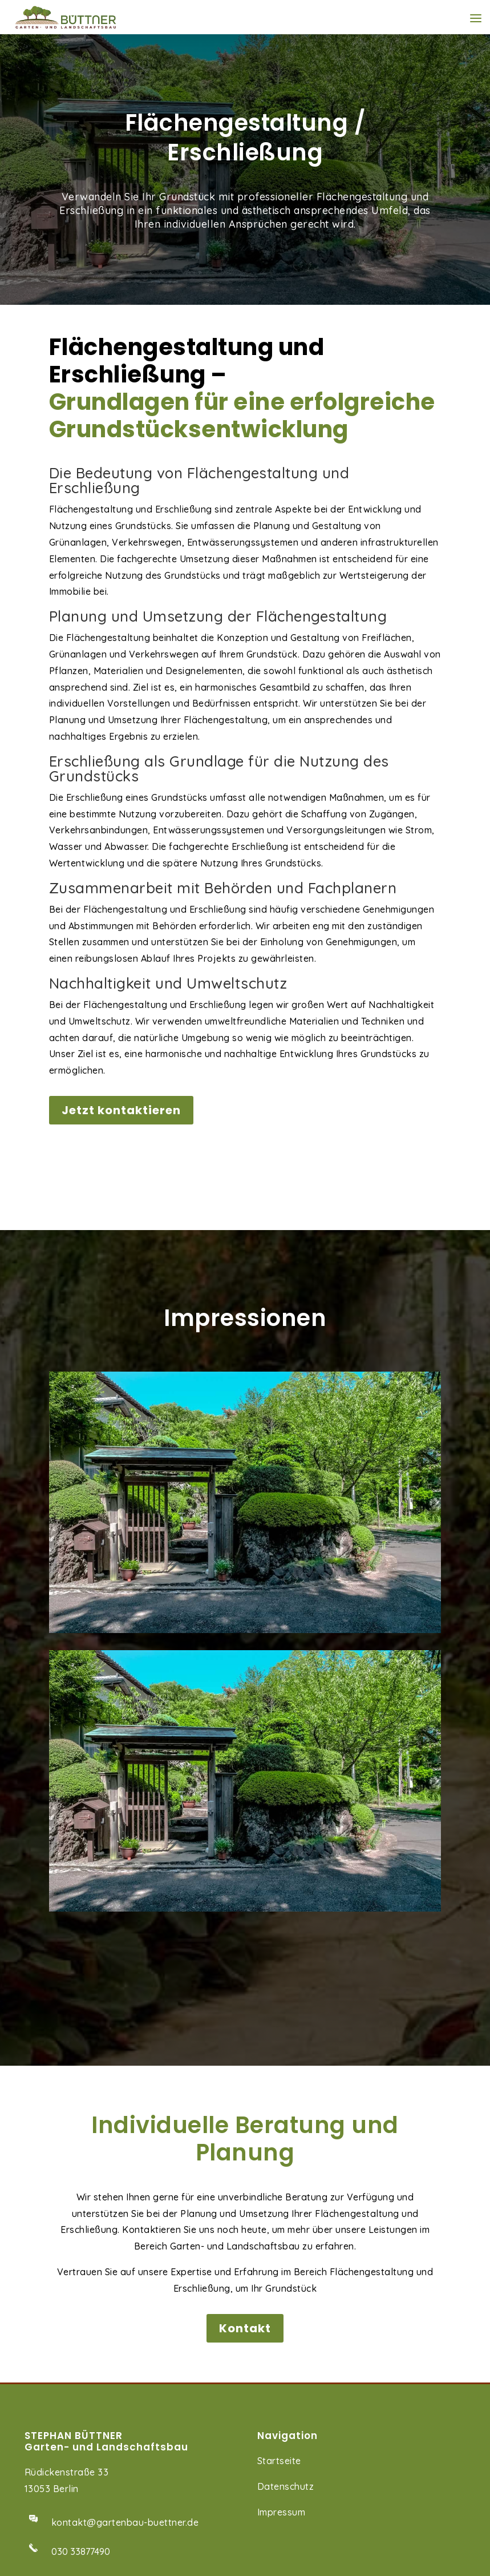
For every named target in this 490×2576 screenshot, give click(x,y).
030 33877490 (80, 2293)
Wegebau (46, 2442)
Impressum (281, 2253)
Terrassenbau (55, 2467)
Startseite (279, 2202)
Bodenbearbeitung (67, 2544)
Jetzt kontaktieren (121, 1110)
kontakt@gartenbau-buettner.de (125, 2263)
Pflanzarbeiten (58, 2569)
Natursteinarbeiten (67, 2493)
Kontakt (245, 2070)
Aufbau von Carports (72, 2519)
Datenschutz (285, 2228)
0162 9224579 (81, 2379)
